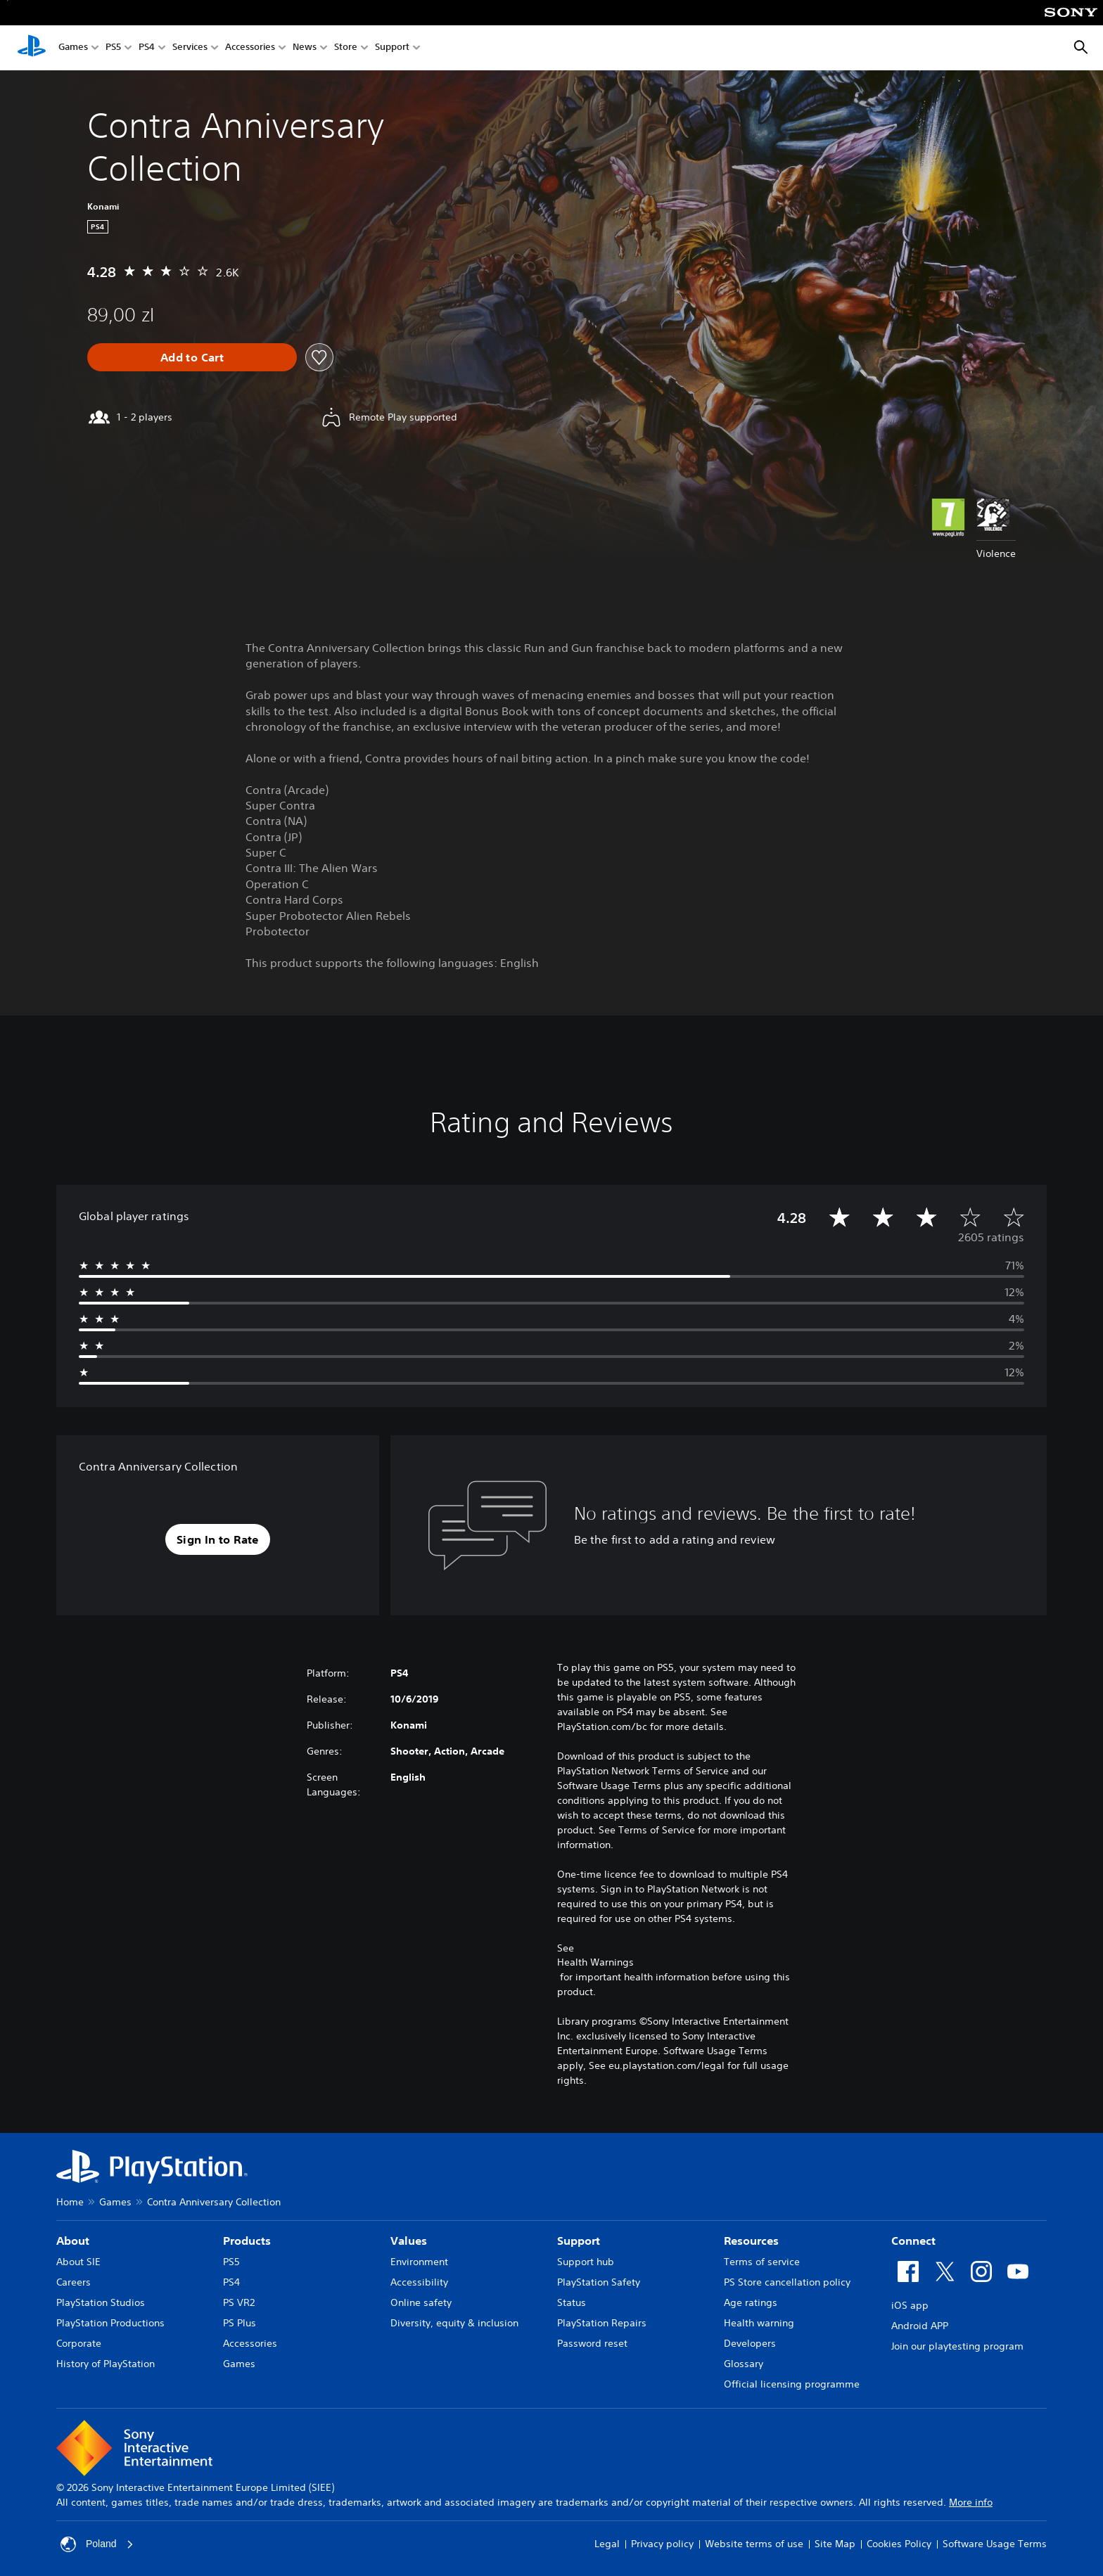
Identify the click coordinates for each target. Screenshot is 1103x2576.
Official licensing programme (792, 2384)
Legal (607, 2543)
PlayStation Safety (598, 2282)
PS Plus (239, 2323)
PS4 (147, 48)
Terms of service (762, 2261)
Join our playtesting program (957, 2346)
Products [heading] (247, 2241)
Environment (419, 2261)
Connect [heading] (913, 2241)
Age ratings (750, 2302)
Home (70, 2202)
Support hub (585, 2261)
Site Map (835, 2543)
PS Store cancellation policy (787, 2282)
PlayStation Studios (100, 2302)
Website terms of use (754, 2543)
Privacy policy (662, 2543)
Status (571, 2302)
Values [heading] (408, 2241)
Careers (73, 2282)
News (305, 48)
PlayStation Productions (110, 2323)
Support (392, 48)
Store (345, 48)
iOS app (910, 2305)
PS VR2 (239, 2302)
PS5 (113, 48)
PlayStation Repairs (601, 2323)
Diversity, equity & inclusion (454, 2323)
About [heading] (72, 2241)
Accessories (250, 48)
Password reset (592, 2343)
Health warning (759, 2323)
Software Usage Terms (995, 2543)
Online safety (421, 2302)
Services (190, 48)
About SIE (78, 2261)
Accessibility (419, 2282)
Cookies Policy (899, 2543)
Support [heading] (578, 2241)
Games (73, 48)
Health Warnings (595, 1962)
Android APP (919, 2325)
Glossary (743, 2363)
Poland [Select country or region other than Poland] (97, 2544)
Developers (750, 2343)
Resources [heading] (751, 2241)
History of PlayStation (105, 2363)
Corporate (78, 2343)
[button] (217, 1539)
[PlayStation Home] (31, 48)
